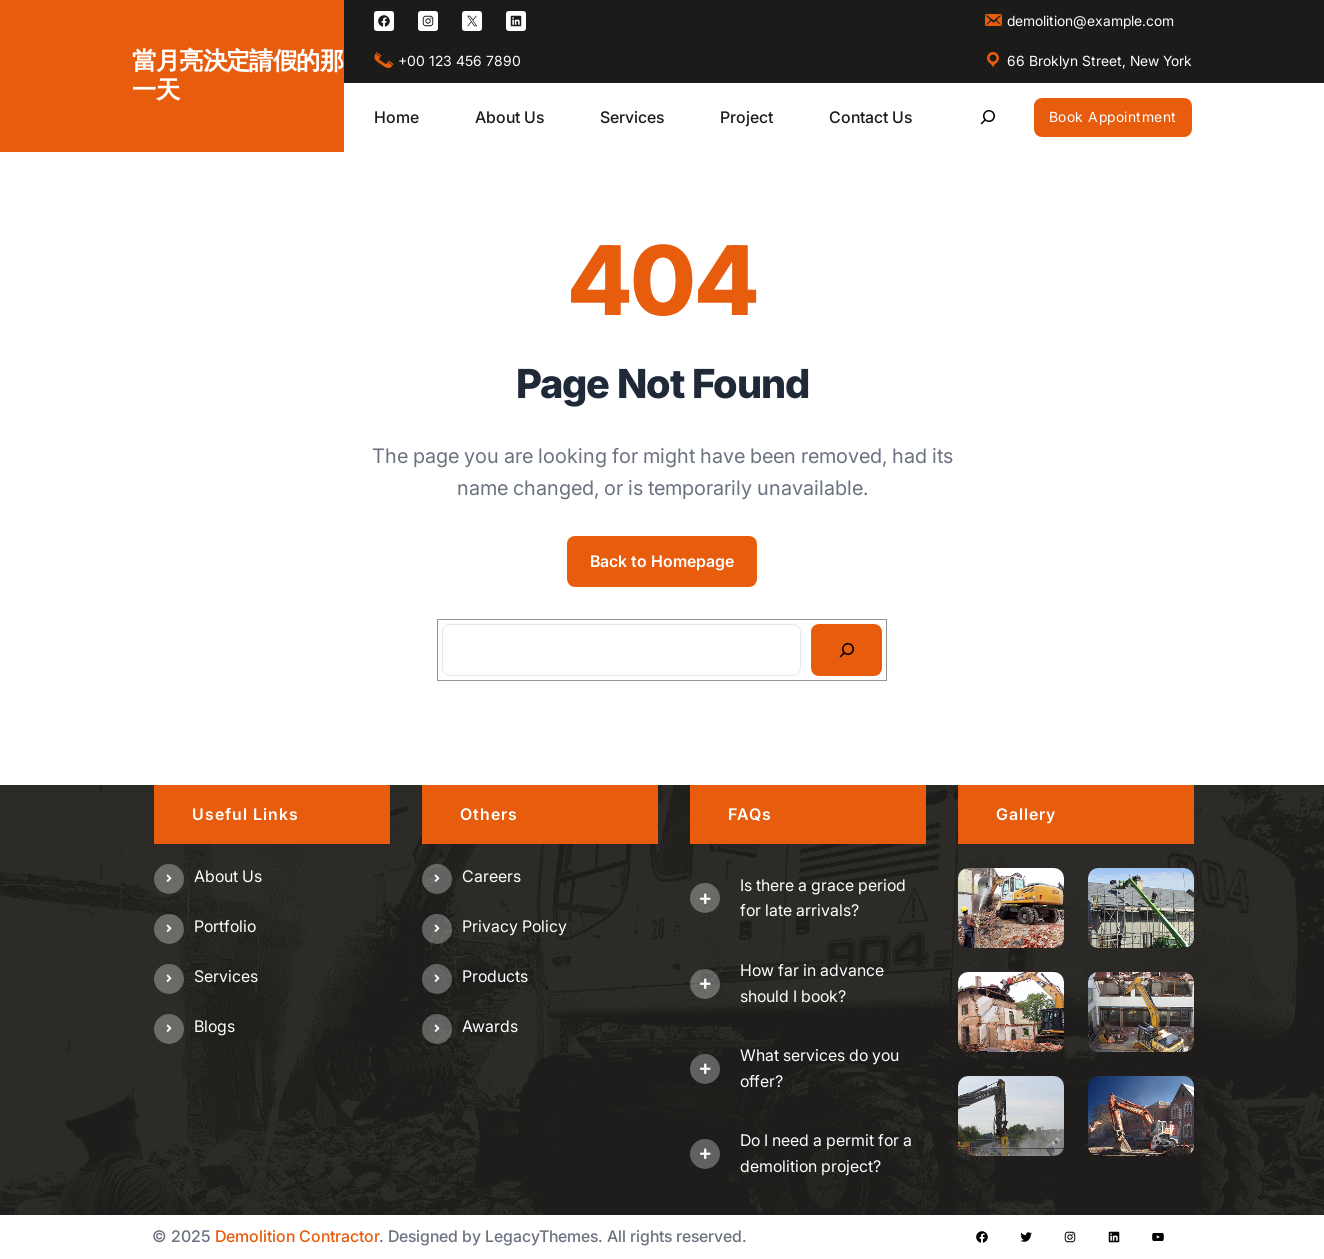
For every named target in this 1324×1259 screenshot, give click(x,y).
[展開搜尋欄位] (988, 117)
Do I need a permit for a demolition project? (826, 1153)
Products (495, 976)
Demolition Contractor (297, 1236)
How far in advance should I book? (812, 983)
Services (226, 976)
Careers (491, 876)
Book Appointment (1113, 116)
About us (228, 876)
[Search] (846, 650)
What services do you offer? (819, 1068)
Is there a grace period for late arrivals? (823, 898)
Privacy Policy (514, 926)
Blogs (214, 1026)
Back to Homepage (662, 561)
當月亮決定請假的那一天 (237, 75)
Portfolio (225, 926)
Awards (490, 1026)
